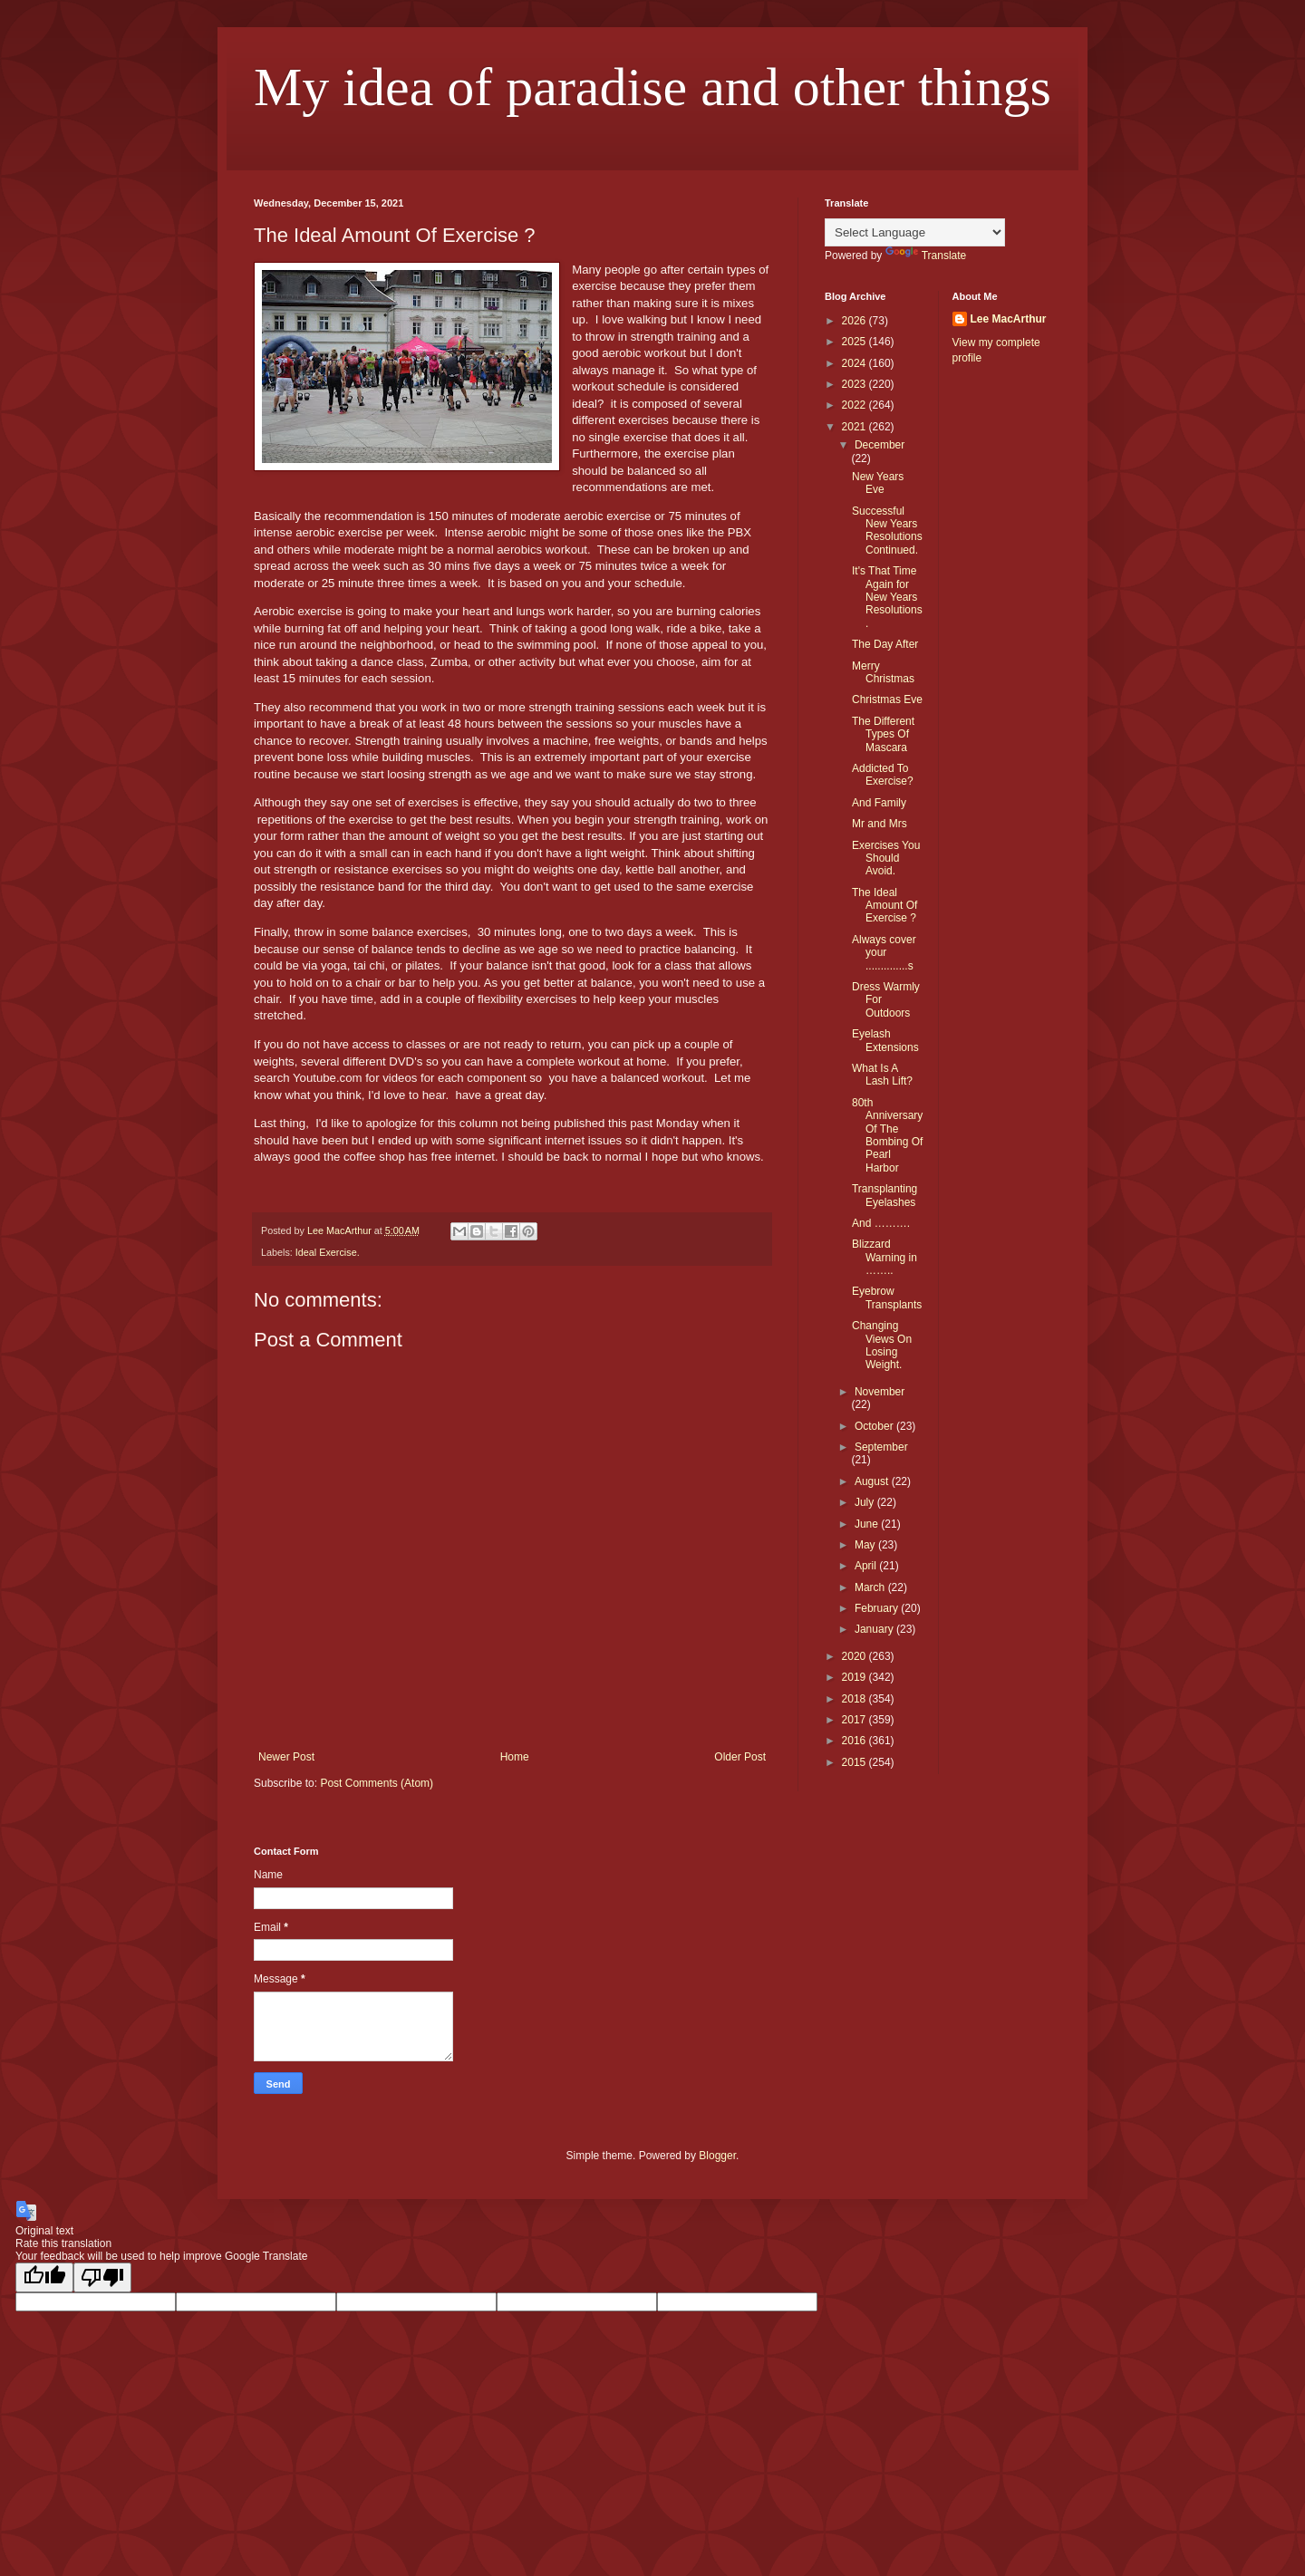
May (866, 1545)
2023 (855, 384)
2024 (855, 363)
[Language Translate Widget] (915, 232)
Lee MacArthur (1009, 319)
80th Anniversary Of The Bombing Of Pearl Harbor (887, 1135)
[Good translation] (44, 2277)
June (868, 1524)
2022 (855, 405)
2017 (855, 1719)
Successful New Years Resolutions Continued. (887, 530)
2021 (855, 426)
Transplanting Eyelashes (884, 1195)
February (878, 1608)
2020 (855, 1656)
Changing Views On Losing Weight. (882, 1345)
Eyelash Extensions (885, 1040)
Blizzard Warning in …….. (884, 1257)
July (866, 1502)
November (879, 1391)
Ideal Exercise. (327, 1252)
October (875, 1426)
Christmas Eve (887, 699)
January (875, 1629)
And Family (879, 802)
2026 (855, 320)
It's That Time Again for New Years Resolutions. (887, 597)
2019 (855, 1677)
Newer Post (286, 1757)
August (873, 1481)
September (881, 1447)
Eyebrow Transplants (887, 1297)
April (867, 1565)
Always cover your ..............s (884, 952)
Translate (926, 255)
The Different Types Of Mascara (883, 734)
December (879, 445)
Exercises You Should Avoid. (886, 858)
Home (514, 1757)
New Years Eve (878, 483)
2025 (855, 341)
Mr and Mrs (879, 823)
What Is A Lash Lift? (882, 1074)
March (871, 1587)
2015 (855, 1762)
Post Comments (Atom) (376, 1783)
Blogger (717, 2155)
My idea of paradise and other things (652, 87)
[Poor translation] (102, 2277)
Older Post (740, 1757)
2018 (855, 1699)
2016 (855, 1740)
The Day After (885, 644)
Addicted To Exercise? (883, 774)
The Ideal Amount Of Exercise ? (884, 905)
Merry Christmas (883, 672)
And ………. (881, 1223)
